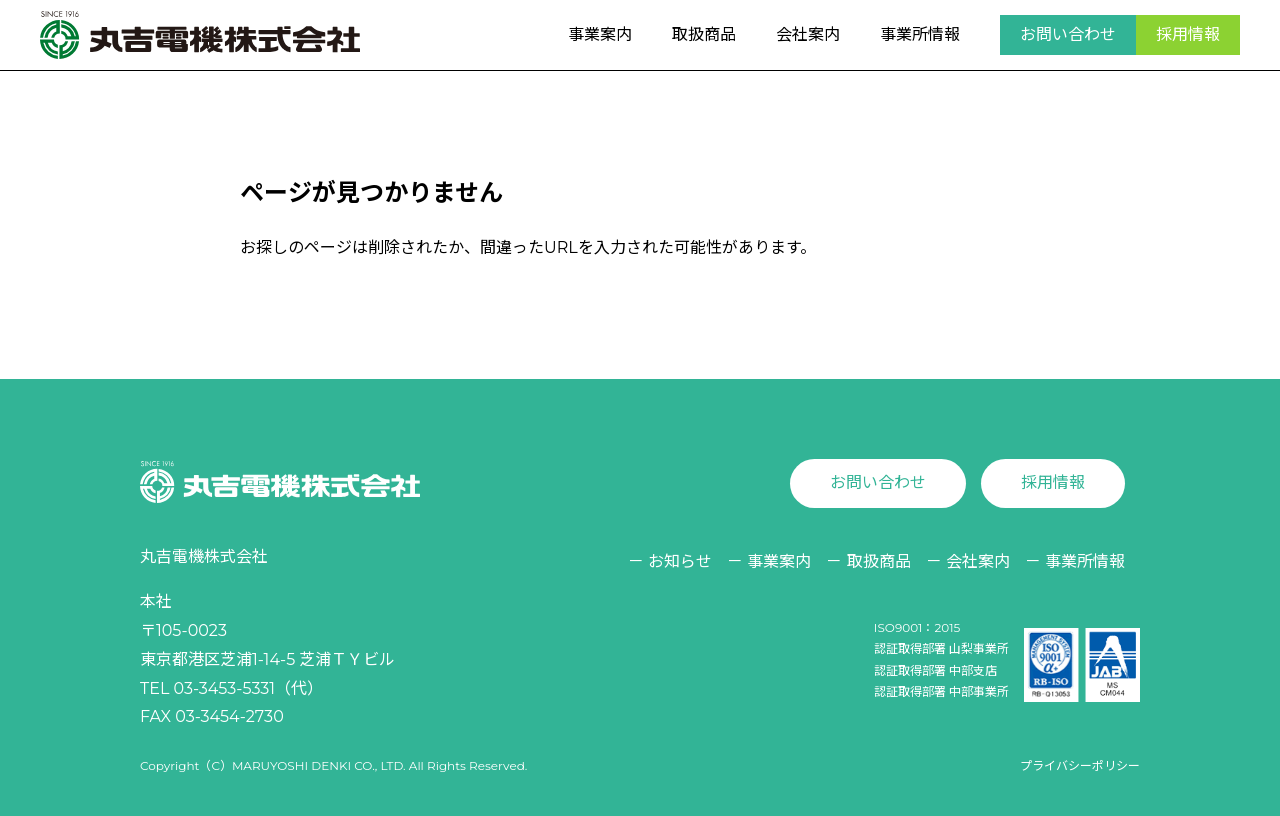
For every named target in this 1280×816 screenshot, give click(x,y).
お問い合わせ (1068, 34)
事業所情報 (920, 34)
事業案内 (600, 34)
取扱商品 (704, 34)
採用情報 (1188, 34)
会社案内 (808, 34)
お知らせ (680, 561)
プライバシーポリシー (1080, 765)
